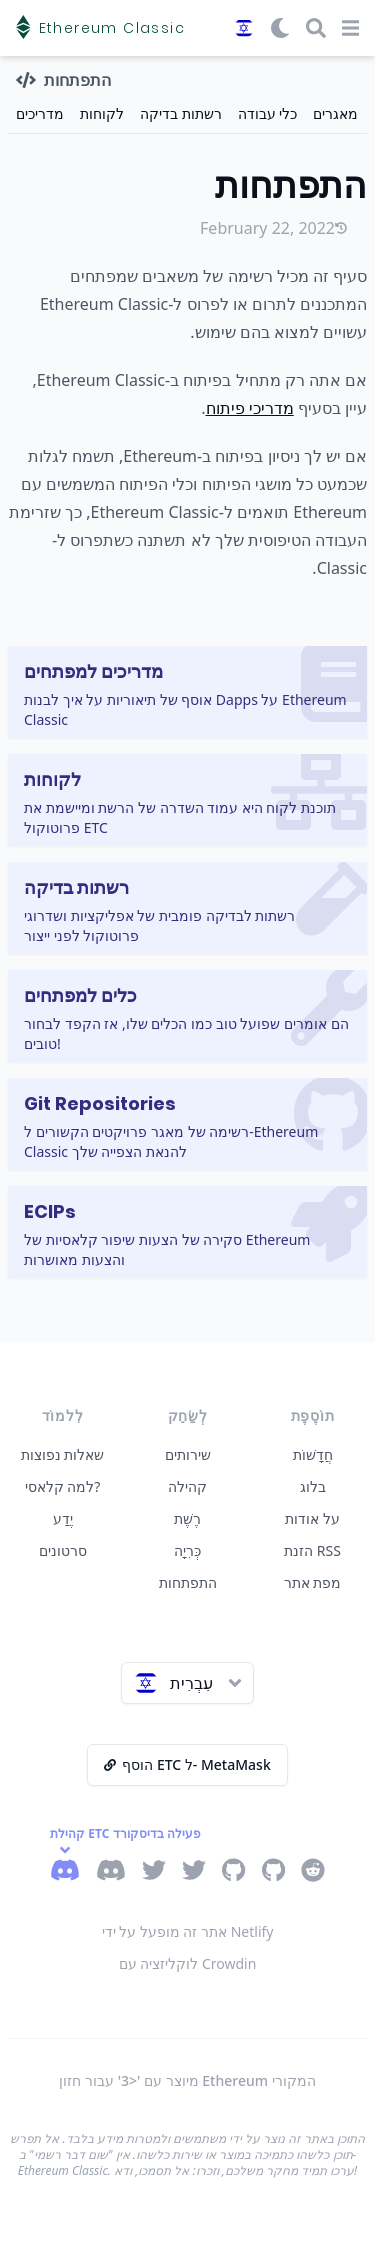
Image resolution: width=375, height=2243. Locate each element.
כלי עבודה (268, 113)
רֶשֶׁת (187, 1518)
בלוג (313, 1486)
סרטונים (63, 1550)
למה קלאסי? (63, 1486)
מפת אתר (313, 1582)
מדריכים (40, 113)
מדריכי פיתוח (250, 408)
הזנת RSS (312, 1550)
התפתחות (188, 1582)
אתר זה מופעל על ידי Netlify (188, 1931)
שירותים (188, 1454)
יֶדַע (63, 1518)
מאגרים (335, 113)
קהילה (187, 1486)
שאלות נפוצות (63, 1454)
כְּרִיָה (187, 1550)
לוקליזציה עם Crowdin (188, 1963)
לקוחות (102, 113)
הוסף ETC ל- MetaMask (187, 1764)
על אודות (312, 1518)
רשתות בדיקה (181, 113)
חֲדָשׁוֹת (313, 1454)
